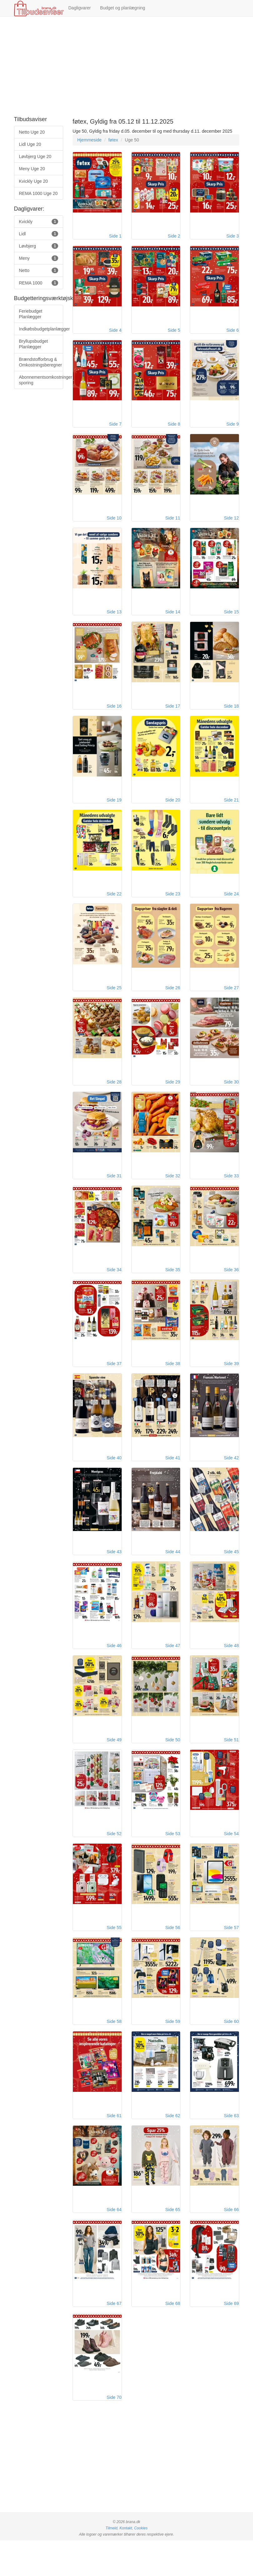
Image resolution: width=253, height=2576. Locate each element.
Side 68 (172, 2337)
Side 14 (172, 619)
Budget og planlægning (122, 7)
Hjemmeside (89, 139)
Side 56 (172, 1955)
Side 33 (231, 1192)
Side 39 (231, 1382)
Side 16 (114, 714)
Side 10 (114, 523)
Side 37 (114, 1382)
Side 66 (231, 2242)
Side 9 (232, 428)
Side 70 (114, 2432)
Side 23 (172, 905)
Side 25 (114, 1001)
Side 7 (115, 428)
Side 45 (231, 1573)
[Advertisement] (126, 66)
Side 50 (172, 1764)
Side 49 (114, 1764)
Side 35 (172, 1287)
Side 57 (231, 1955)
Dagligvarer (79, 7)
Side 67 (114, 2337)
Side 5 (174, 332)
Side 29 (172, 1096)
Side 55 (114, 1955)
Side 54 (231, 1860)
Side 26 (172, 1001)
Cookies (141, 2564)
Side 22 (114, 905)
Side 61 (114, 2146)
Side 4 (115, 332)
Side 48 (231, 1669)
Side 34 (114, 1287)
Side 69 (231, 2337)
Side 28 (114, 1096)
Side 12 (231, 523)
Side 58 (114, 2051)
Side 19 (114, 810)
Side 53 (172, 1860)
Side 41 (172, 1478)
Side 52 (114, 1860)
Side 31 (114, 1192)
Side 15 (231, 619)
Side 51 (231, 1764)
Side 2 (174, 237)
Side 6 (232, 332)
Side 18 (231, 714)
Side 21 (231, 810)
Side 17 (172, 714)
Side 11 (172, 523)
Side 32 (172, 1192)
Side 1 (115, 237)
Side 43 (114, 1573)
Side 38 (172, 1382)
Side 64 (114, 2242)
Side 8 (174, 428)
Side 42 (231, 1478)
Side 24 (231, 905)
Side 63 (231, 2146)
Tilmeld (111, 2564)
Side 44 (172, 1573)
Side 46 (114, 1669)
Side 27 (231, 1001)
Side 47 (172, 1669)
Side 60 (231, 2051)
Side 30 (231, 1096)
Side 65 (172, 2242)
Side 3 (232, 237)
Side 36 (231, 1287)
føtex (113, 139)
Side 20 (172, 810)
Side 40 (114, 1478)
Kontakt (125, 2564)
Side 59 (172, 2051)
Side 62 (172, 2146)
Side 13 (114, 619)
